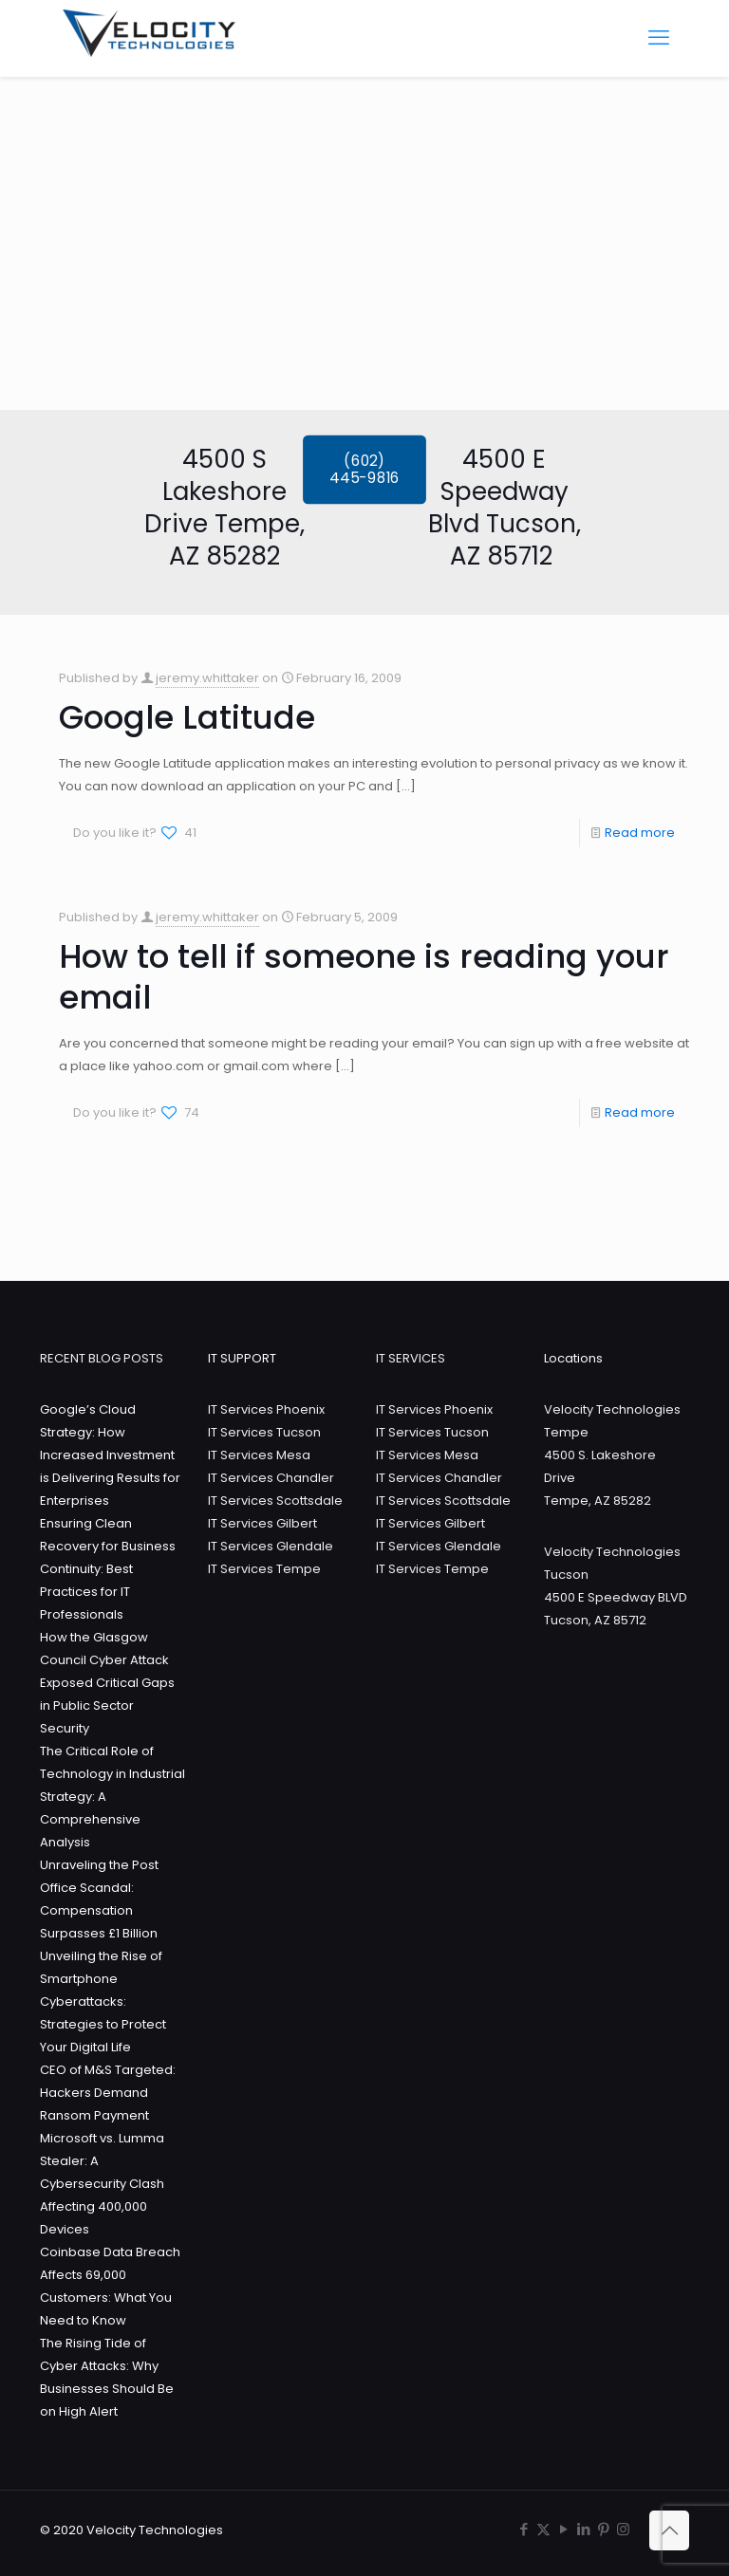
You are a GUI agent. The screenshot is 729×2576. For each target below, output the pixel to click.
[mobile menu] (659, 38)
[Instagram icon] (623, 2529)
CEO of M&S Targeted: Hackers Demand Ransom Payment (108, 2092)
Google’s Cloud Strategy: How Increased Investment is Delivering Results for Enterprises (110, 1455)
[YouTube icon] (563, 2529)
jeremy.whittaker (207, 678)
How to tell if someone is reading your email (364, 977)
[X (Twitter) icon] (543, 2529)
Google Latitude (187, 717)
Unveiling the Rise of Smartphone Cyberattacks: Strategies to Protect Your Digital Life (103, 2001)
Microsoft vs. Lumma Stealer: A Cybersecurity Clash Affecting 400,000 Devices (102, 2183)
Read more (640, 833)
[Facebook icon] (523, 2529)
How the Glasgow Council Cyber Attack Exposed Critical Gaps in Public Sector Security (107, 1682)
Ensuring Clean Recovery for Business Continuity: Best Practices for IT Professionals (108, 1568)
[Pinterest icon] (603, 2529)
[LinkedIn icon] (583, 2529)
